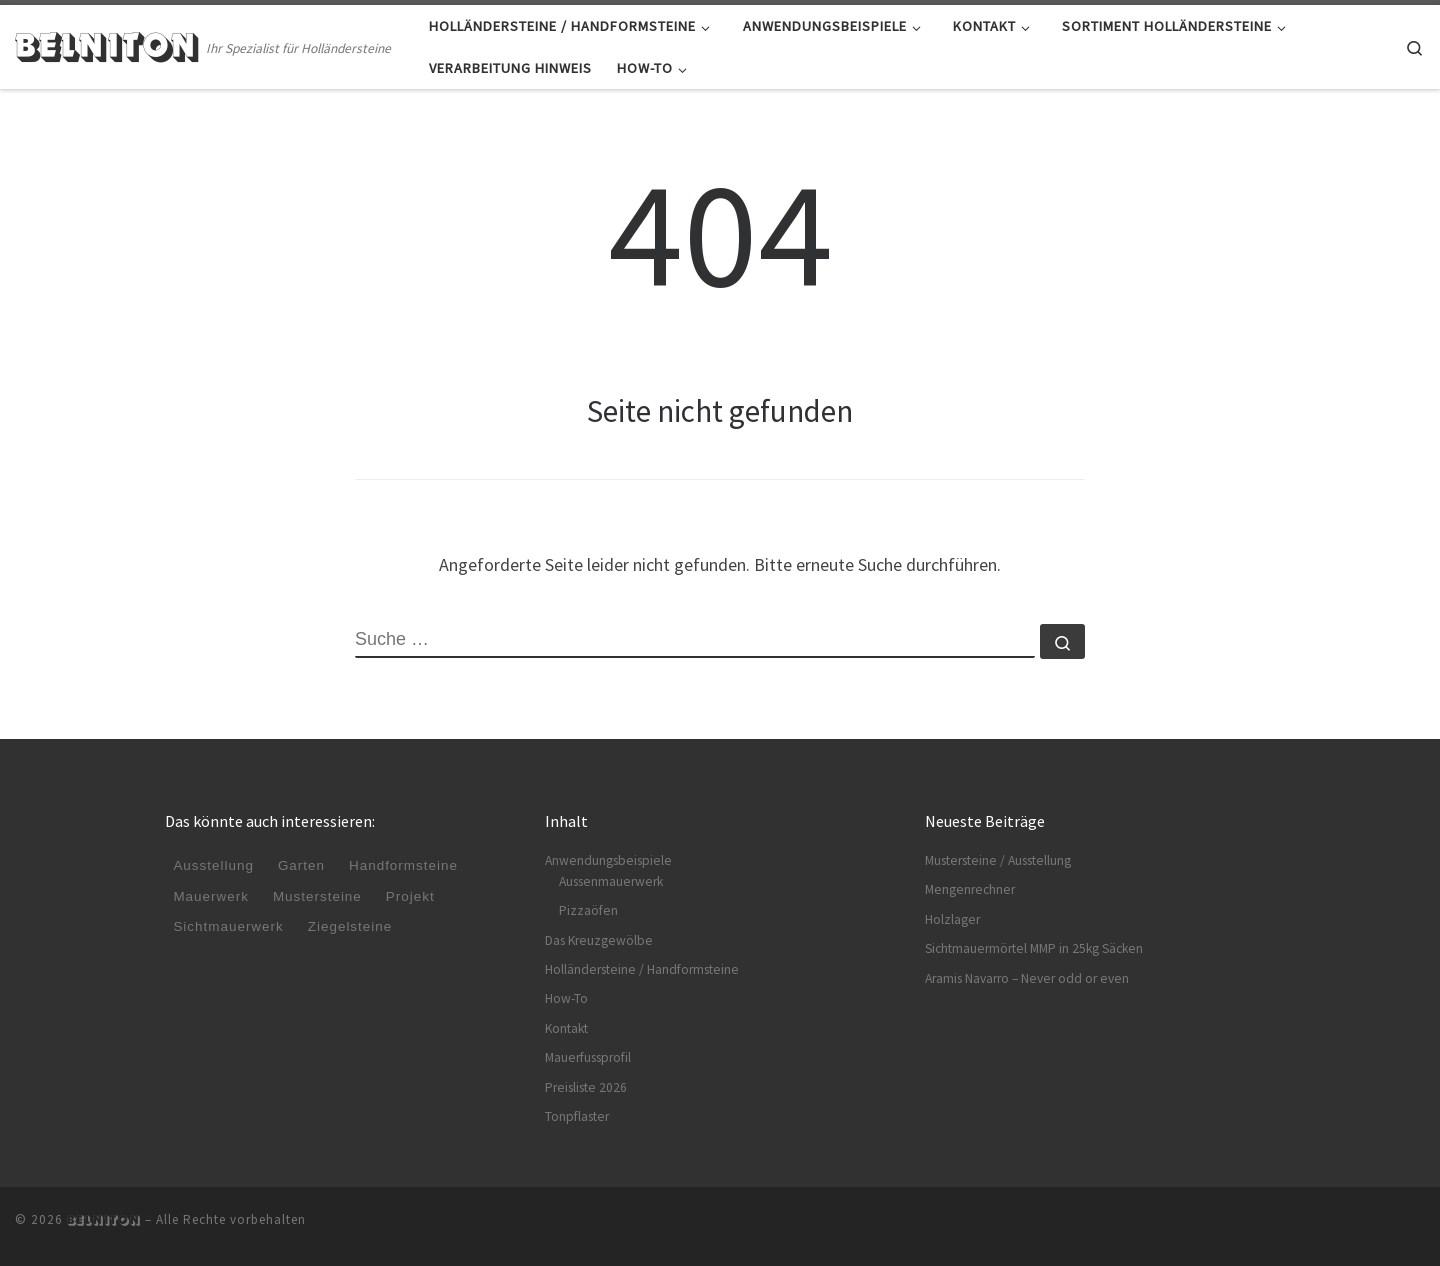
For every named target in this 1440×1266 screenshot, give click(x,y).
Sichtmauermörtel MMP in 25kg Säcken (1034, 948)
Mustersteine (317, 896)
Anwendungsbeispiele (608, 860)
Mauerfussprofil (588, 1057)
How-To (566, 998)
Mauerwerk (211, 896)
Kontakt (566, 1028)
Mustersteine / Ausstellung (998, 860)
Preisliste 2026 (586, 1087)
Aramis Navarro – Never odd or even (1027, 978)
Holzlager (952, 919)
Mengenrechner (970, 889)
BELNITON (104, 1220)
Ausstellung (213, 866)
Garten (301, 866)
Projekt (411, 896)
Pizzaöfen (588, 910)
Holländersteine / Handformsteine (642, 969)
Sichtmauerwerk (228, 926)
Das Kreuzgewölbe (599, 940)
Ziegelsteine (350, 926)
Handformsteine (404, 866)
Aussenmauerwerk (611, 881)
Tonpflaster (577, 1116)
